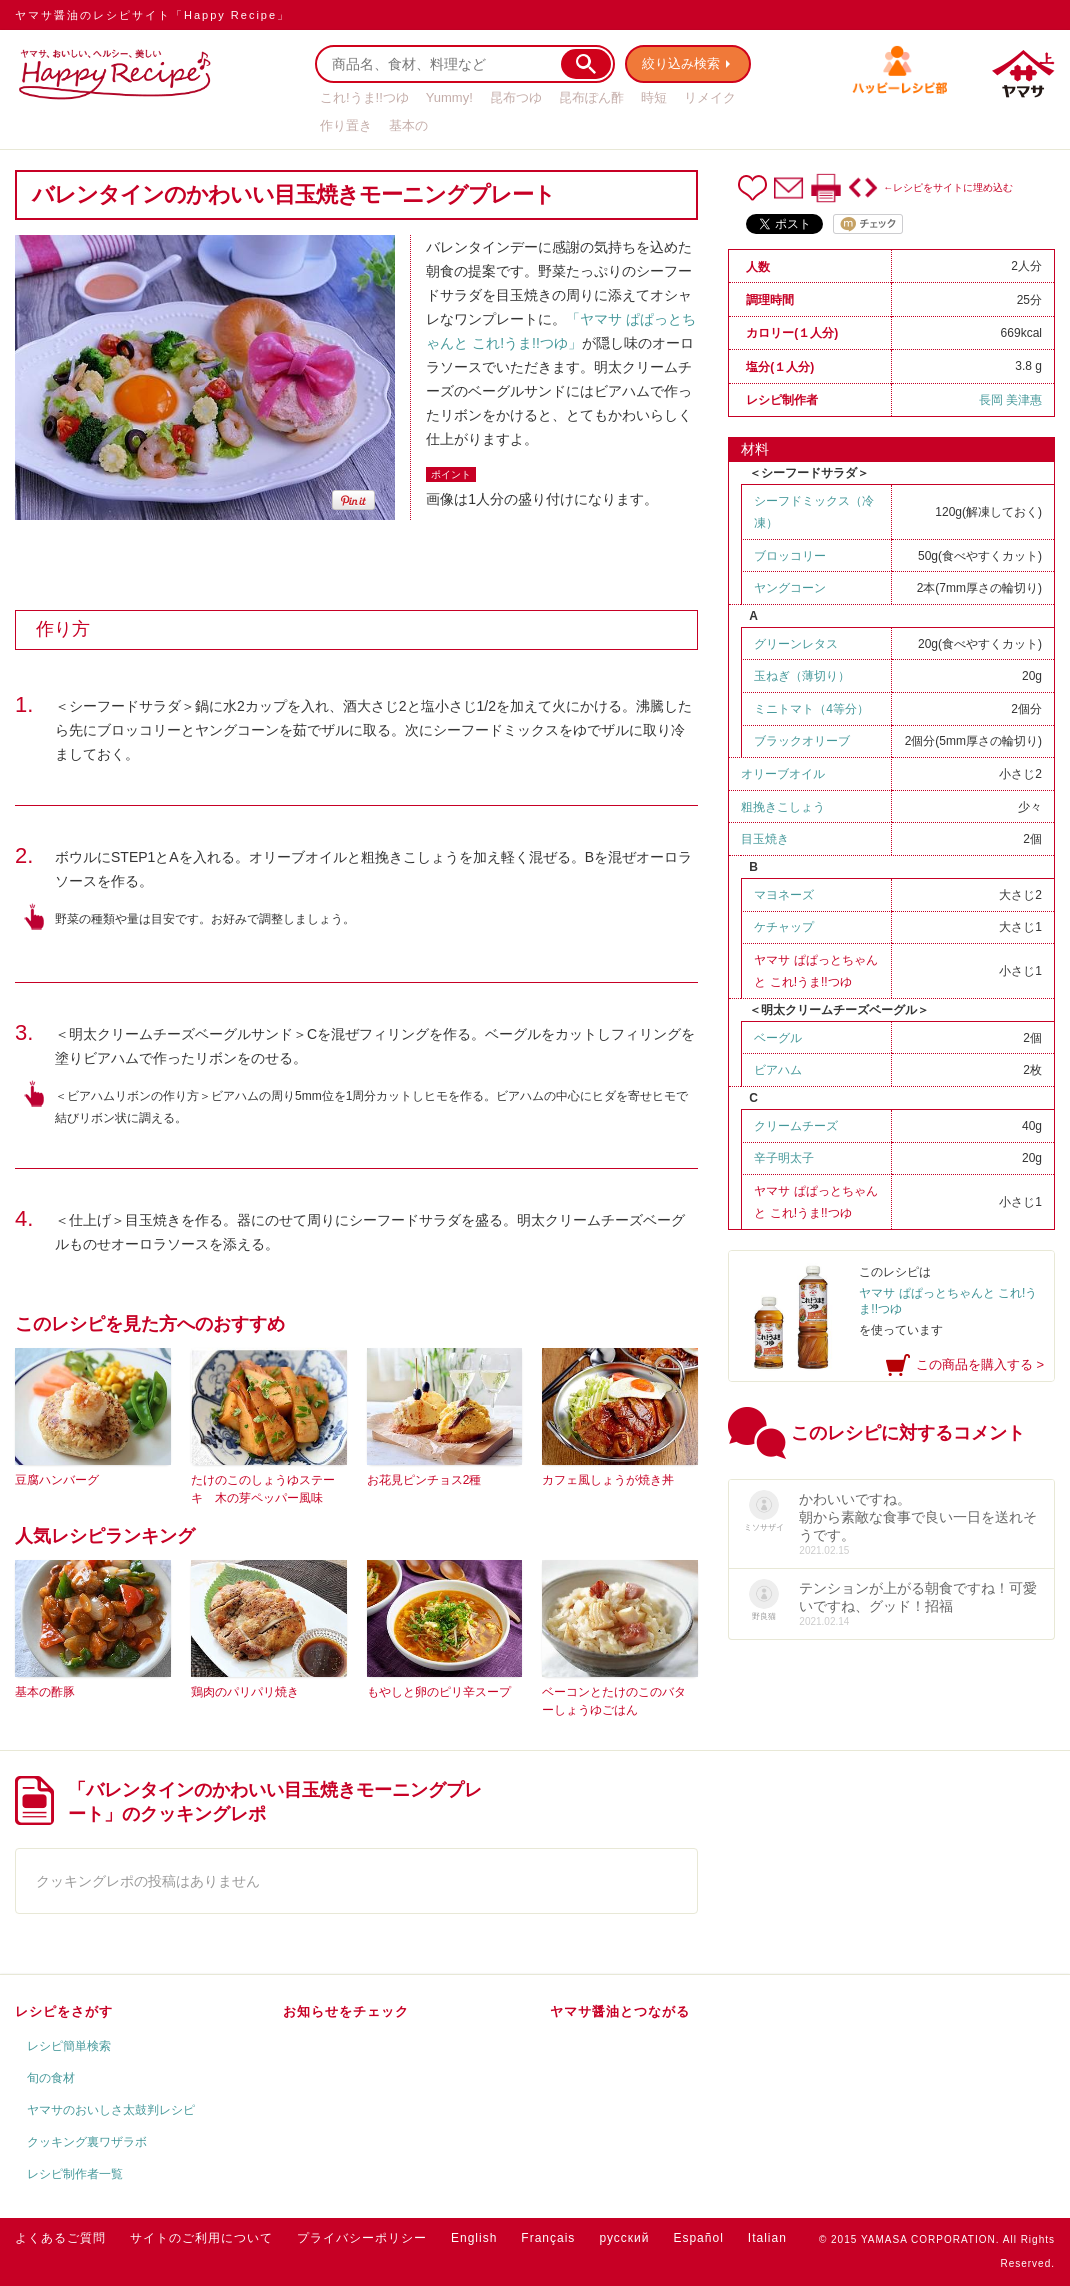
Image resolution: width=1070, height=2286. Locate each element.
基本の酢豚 (45, 1692)
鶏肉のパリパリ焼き (245, 1692)
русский (624, 2238)
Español (698, 2238)
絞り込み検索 (681, 63)
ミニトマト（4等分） (811, 709)
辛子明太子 (784, 1158)
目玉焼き (765, 839)
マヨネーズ (784, 895)
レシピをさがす (64, 2011)
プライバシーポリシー (362, 2238)
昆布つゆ (516, 97)
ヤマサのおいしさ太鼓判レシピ (111, 2110)
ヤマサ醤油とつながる (620, 2011)
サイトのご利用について (201, 2238)
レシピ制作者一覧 (75, 2174)
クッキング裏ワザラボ (87, 2142)
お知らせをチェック (346, 2011)
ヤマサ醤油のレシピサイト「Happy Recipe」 (152, 15)
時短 (654, 97)
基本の (408, 125)
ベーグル (778, 1038)
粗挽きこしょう (783, 807)
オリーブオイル (783, 774)
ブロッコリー (790, 556)
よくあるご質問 (60, 2238)
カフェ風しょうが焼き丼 (608, 1480)
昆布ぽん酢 (591, 97)
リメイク (710, 97)
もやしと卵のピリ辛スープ (439, 1692)
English (474, 2238)
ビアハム (778, 1070)
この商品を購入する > (980, 1364)
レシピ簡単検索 (69, 2046)
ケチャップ (784, 927)
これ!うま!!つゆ (364, 97)
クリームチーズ (796, 1126)
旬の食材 (51, 2078)
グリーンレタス (796, 644)
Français (548, 2238)
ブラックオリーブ (802, 741)
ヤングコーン (790, 588)
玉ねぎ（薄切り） (802, 676)
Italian (767, 2238)
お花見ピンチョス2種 (424, 1480)
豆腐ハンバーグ (57, 1480)
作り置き (346, 125)
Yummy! (449, 97)
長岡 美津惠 (1010, 400)
